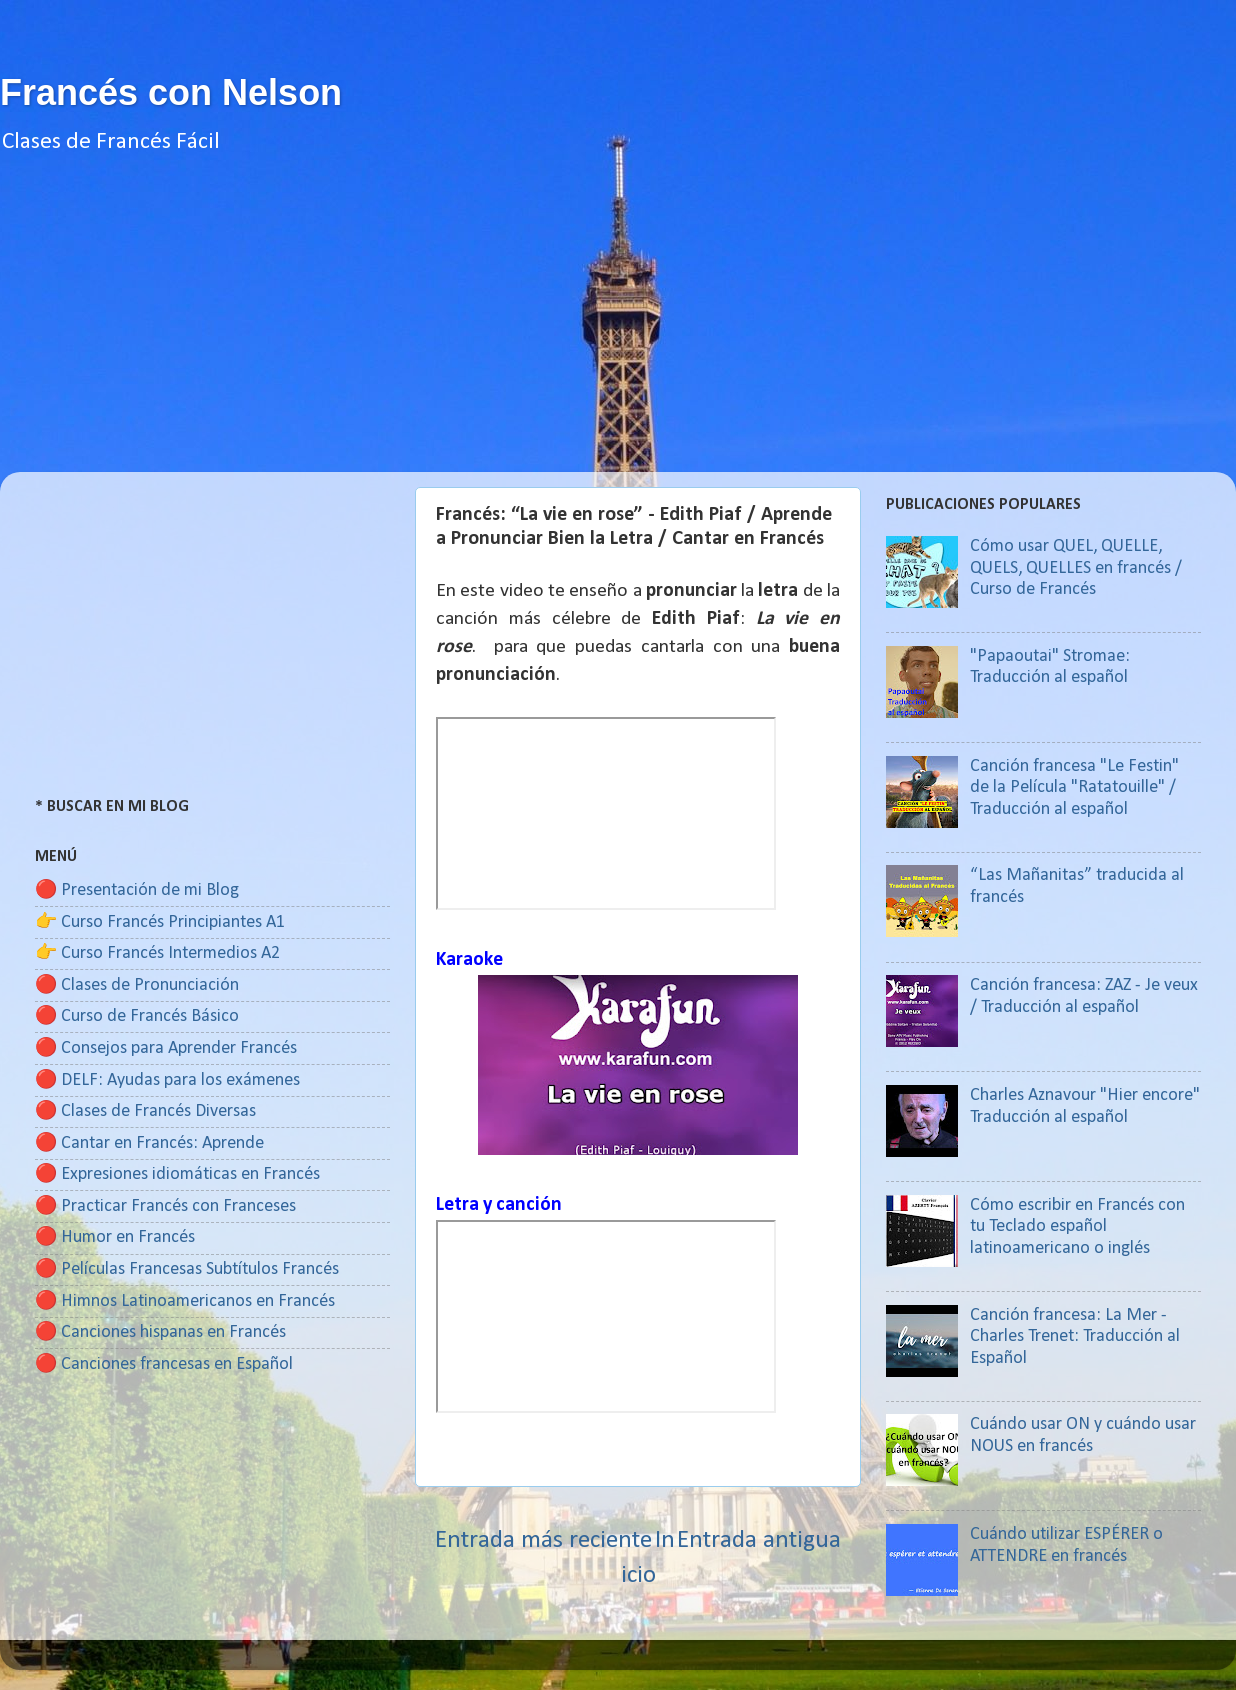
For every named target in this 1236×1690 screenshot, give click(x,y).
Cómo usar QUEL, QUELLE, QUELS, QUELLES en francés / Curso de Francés (1076, 568)
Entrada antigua (759, 1540)
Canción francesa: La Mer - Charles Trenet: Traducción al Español (1075, 1337)
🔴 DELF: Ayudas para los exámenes (167, 1080)
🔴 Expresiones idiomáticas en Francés (177, 1174)
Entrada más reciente (543, 1540)
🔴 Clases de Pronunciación (137, 985)
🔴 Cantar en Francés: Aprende (149, 1143)
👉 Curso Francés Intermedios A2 (157, 953)
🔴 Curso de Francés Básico (137, 1016)
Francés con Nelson (171, 92)
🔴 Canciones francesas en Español (164, 1364)
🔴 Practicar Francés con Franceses (165, 1206)
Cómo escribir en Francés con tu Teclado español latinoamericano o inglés (1077, 1227)
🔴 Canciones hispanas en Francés (160, 1332)
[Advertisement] (618, 332)
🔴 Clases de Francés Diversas (145, 1111)
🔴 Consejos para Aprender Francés (166, 1048)
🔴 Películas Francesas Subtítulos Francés (187, 1269)
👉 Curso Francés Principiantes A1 (160, 922)
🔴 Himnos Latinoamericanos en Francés (185, 1301)
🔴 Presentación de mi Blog (137, 890)
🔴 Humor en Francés (115, 1237)
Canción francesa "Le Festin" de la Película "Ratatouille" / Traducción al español (1074, 788)
